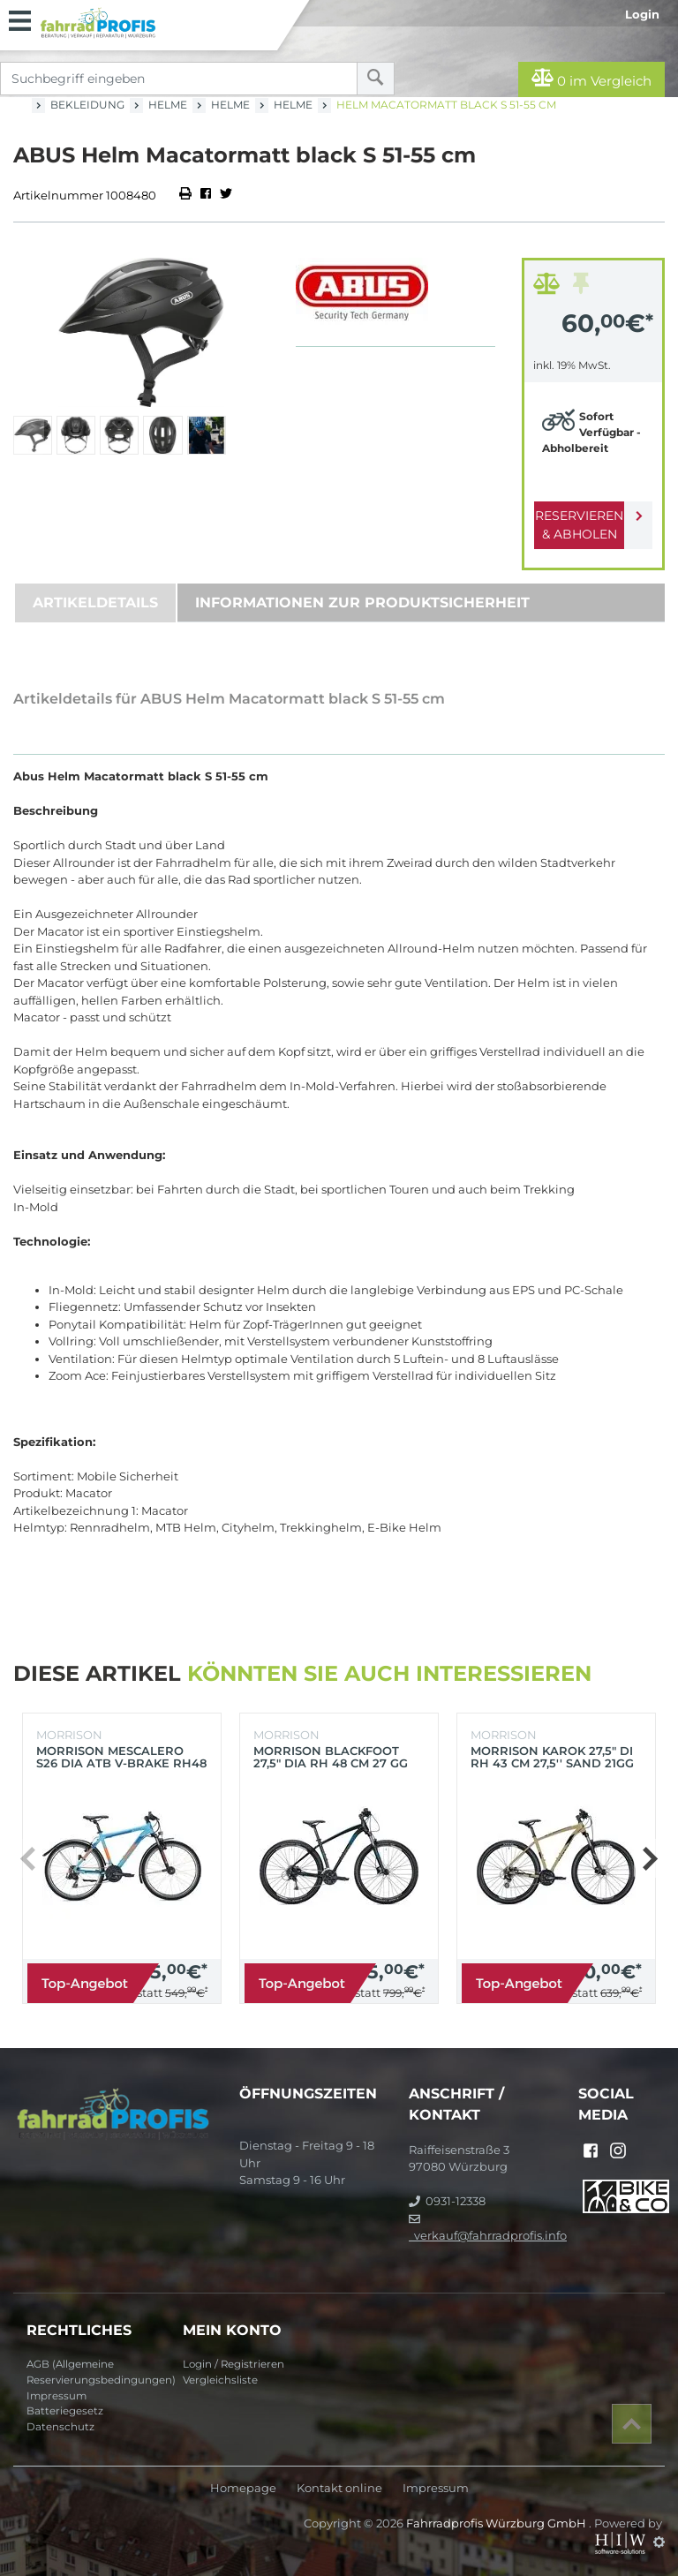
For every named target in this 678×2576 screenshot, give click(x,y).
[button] (649, 1858)
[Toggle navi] (20, 18)
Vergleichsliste (220, 2380)
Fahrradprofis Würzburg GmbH (497, 2523)
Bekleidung (87, 104)
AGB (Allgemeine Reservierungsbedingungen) (98, 2372)
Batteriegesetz (64, 2411)
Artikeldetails (95, 602)
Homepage (243, 2488)
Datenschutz (60, 2427)
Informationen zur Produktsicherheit (362, 602)
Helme (167, 104)
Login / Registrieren (233, 2364)
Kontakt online (339, 2488)
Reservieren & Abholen (579, 525)
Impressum (56, 2396)
